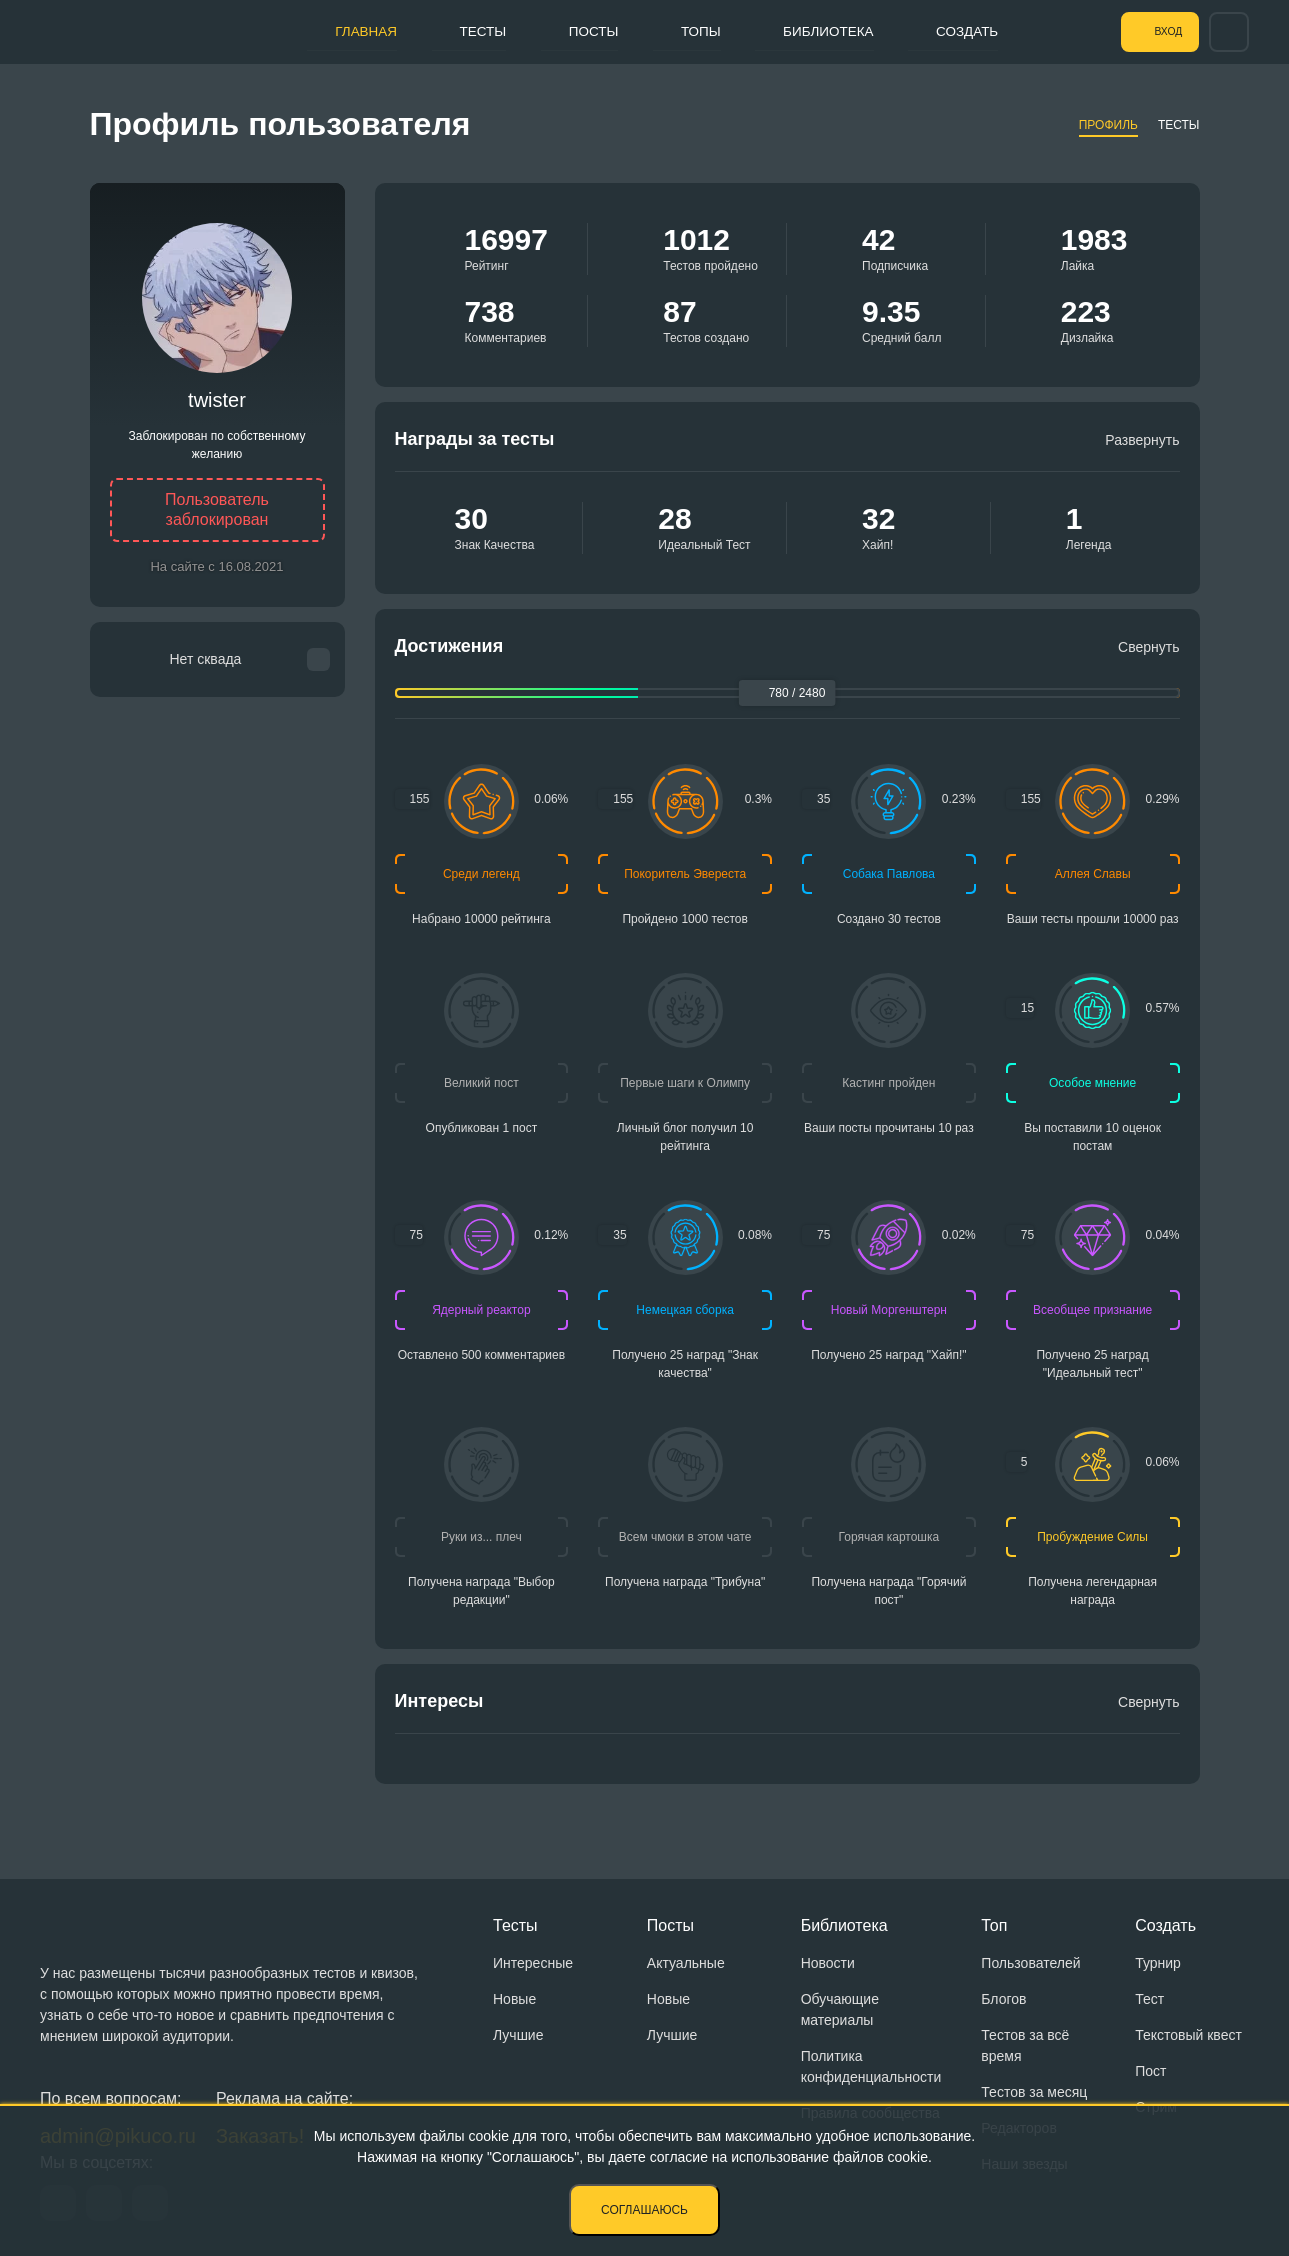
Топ (994, 1925)
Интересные (533, 1963)
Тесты (459, 31)
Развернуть (1142, 440)
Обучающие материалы (840, 2009)
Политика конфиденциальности (871, 2066)
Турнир (1158, 1963)
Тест (1149, 1999)
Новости (828, 1963)
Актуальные (686, 1963)
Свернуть (1148, 647)
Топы (689, 31)
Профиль (1108, 125)
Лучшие (518, 2035)
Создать (970, 31)
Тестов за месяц (1034, 2092)
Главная (336, 31)
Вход (1158, 32)
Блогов (1003, 1999)
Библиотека (824, 31)
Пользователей (1030, 1963)
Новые (514, 1999)
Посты (576, 31)
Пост (1150, 2071)
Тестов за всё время (1025, 2045)
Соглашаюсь (644, 2210)
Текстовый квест (1188, 2035)
